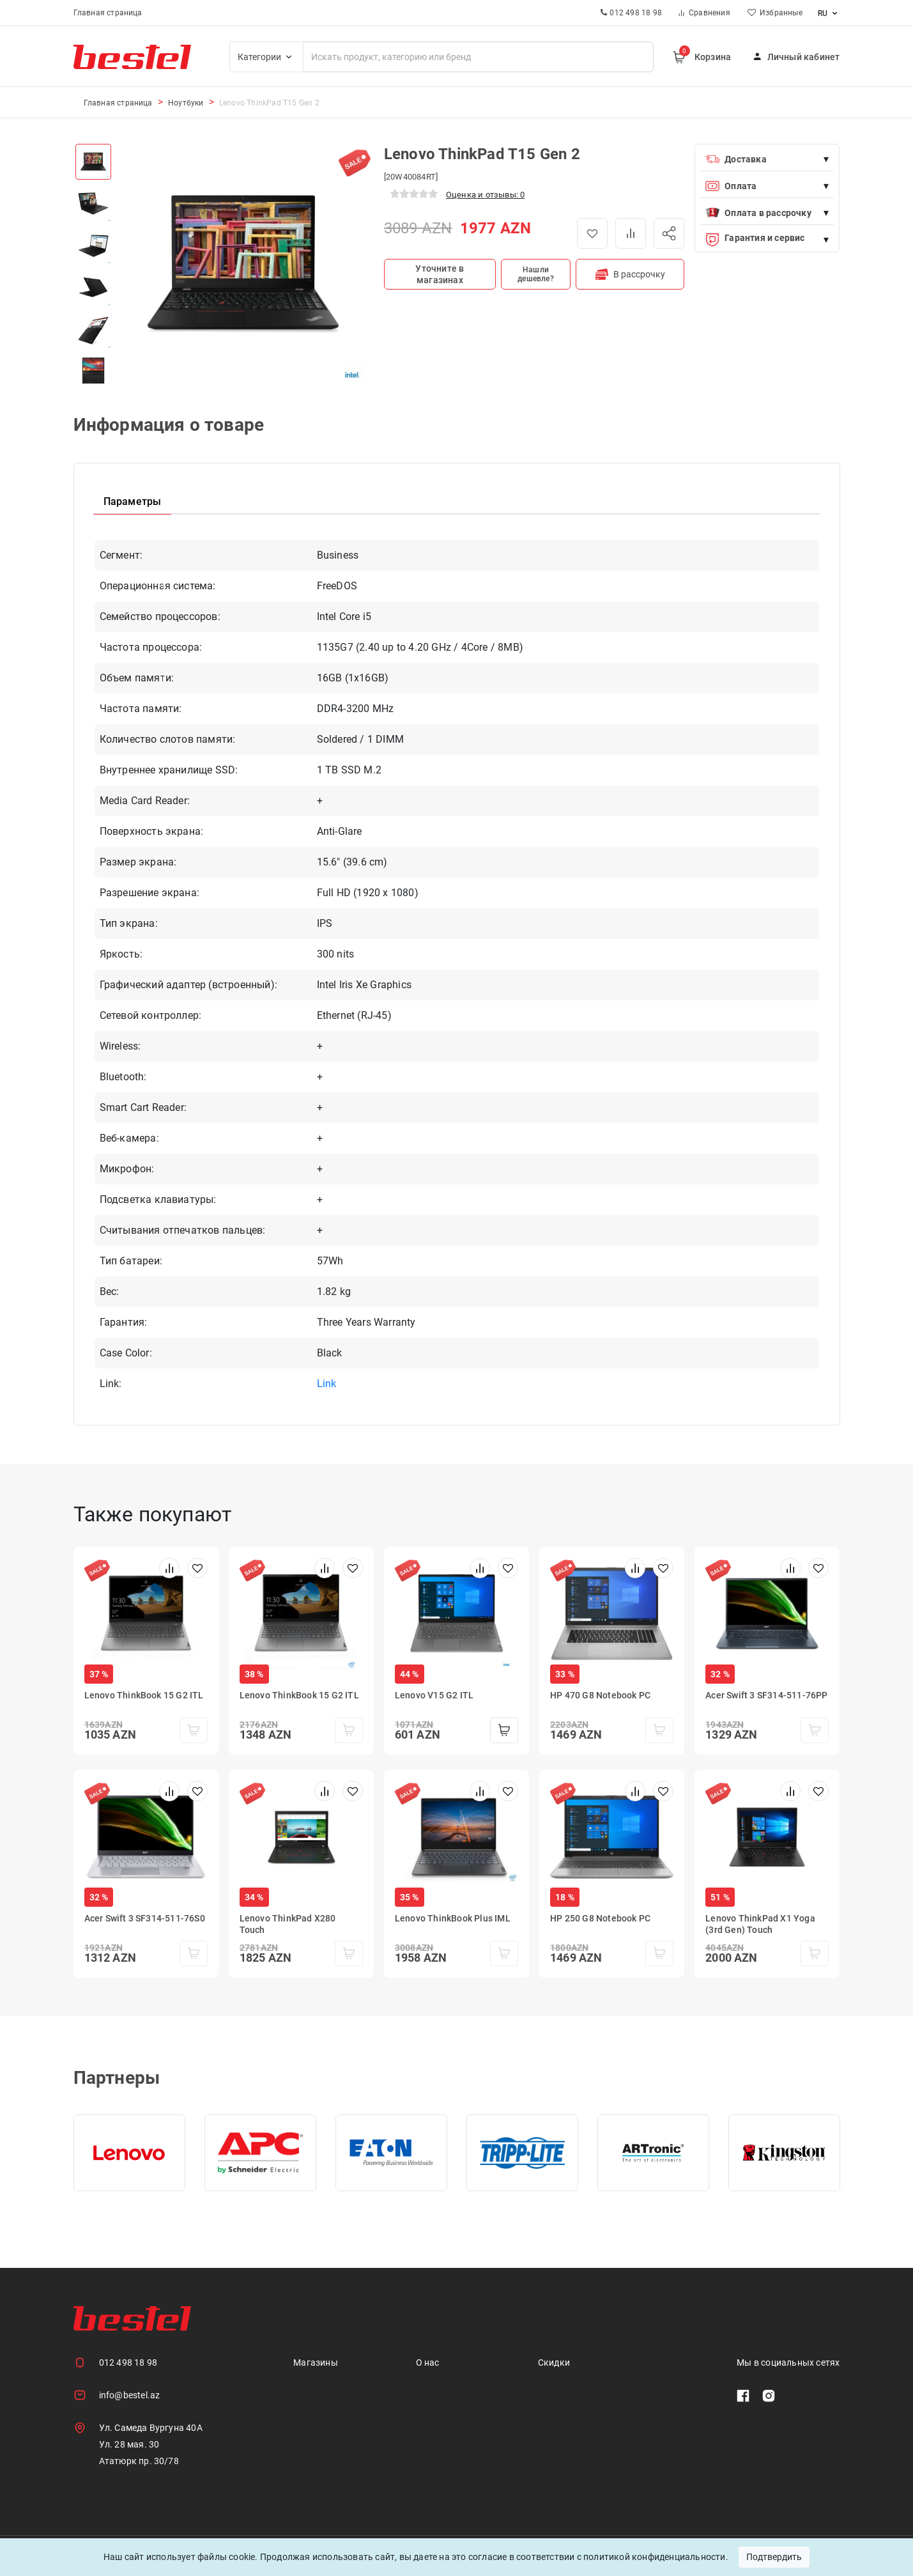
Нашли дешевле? (536, 274)
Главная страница (107, 12)
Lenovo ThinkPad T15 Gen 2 (269, 102)
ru (829, 13)
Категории (267, 57)
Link (327, 1383)
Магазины (315, 2362)
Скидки (554, 2362)
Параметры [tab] (133, 501)
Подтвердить (774, 2557)
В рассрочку (630, 274)
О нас (428, 2362)
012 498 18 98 (128, 2362)
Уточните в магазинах (439, 274)
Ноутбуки (186, 102)
